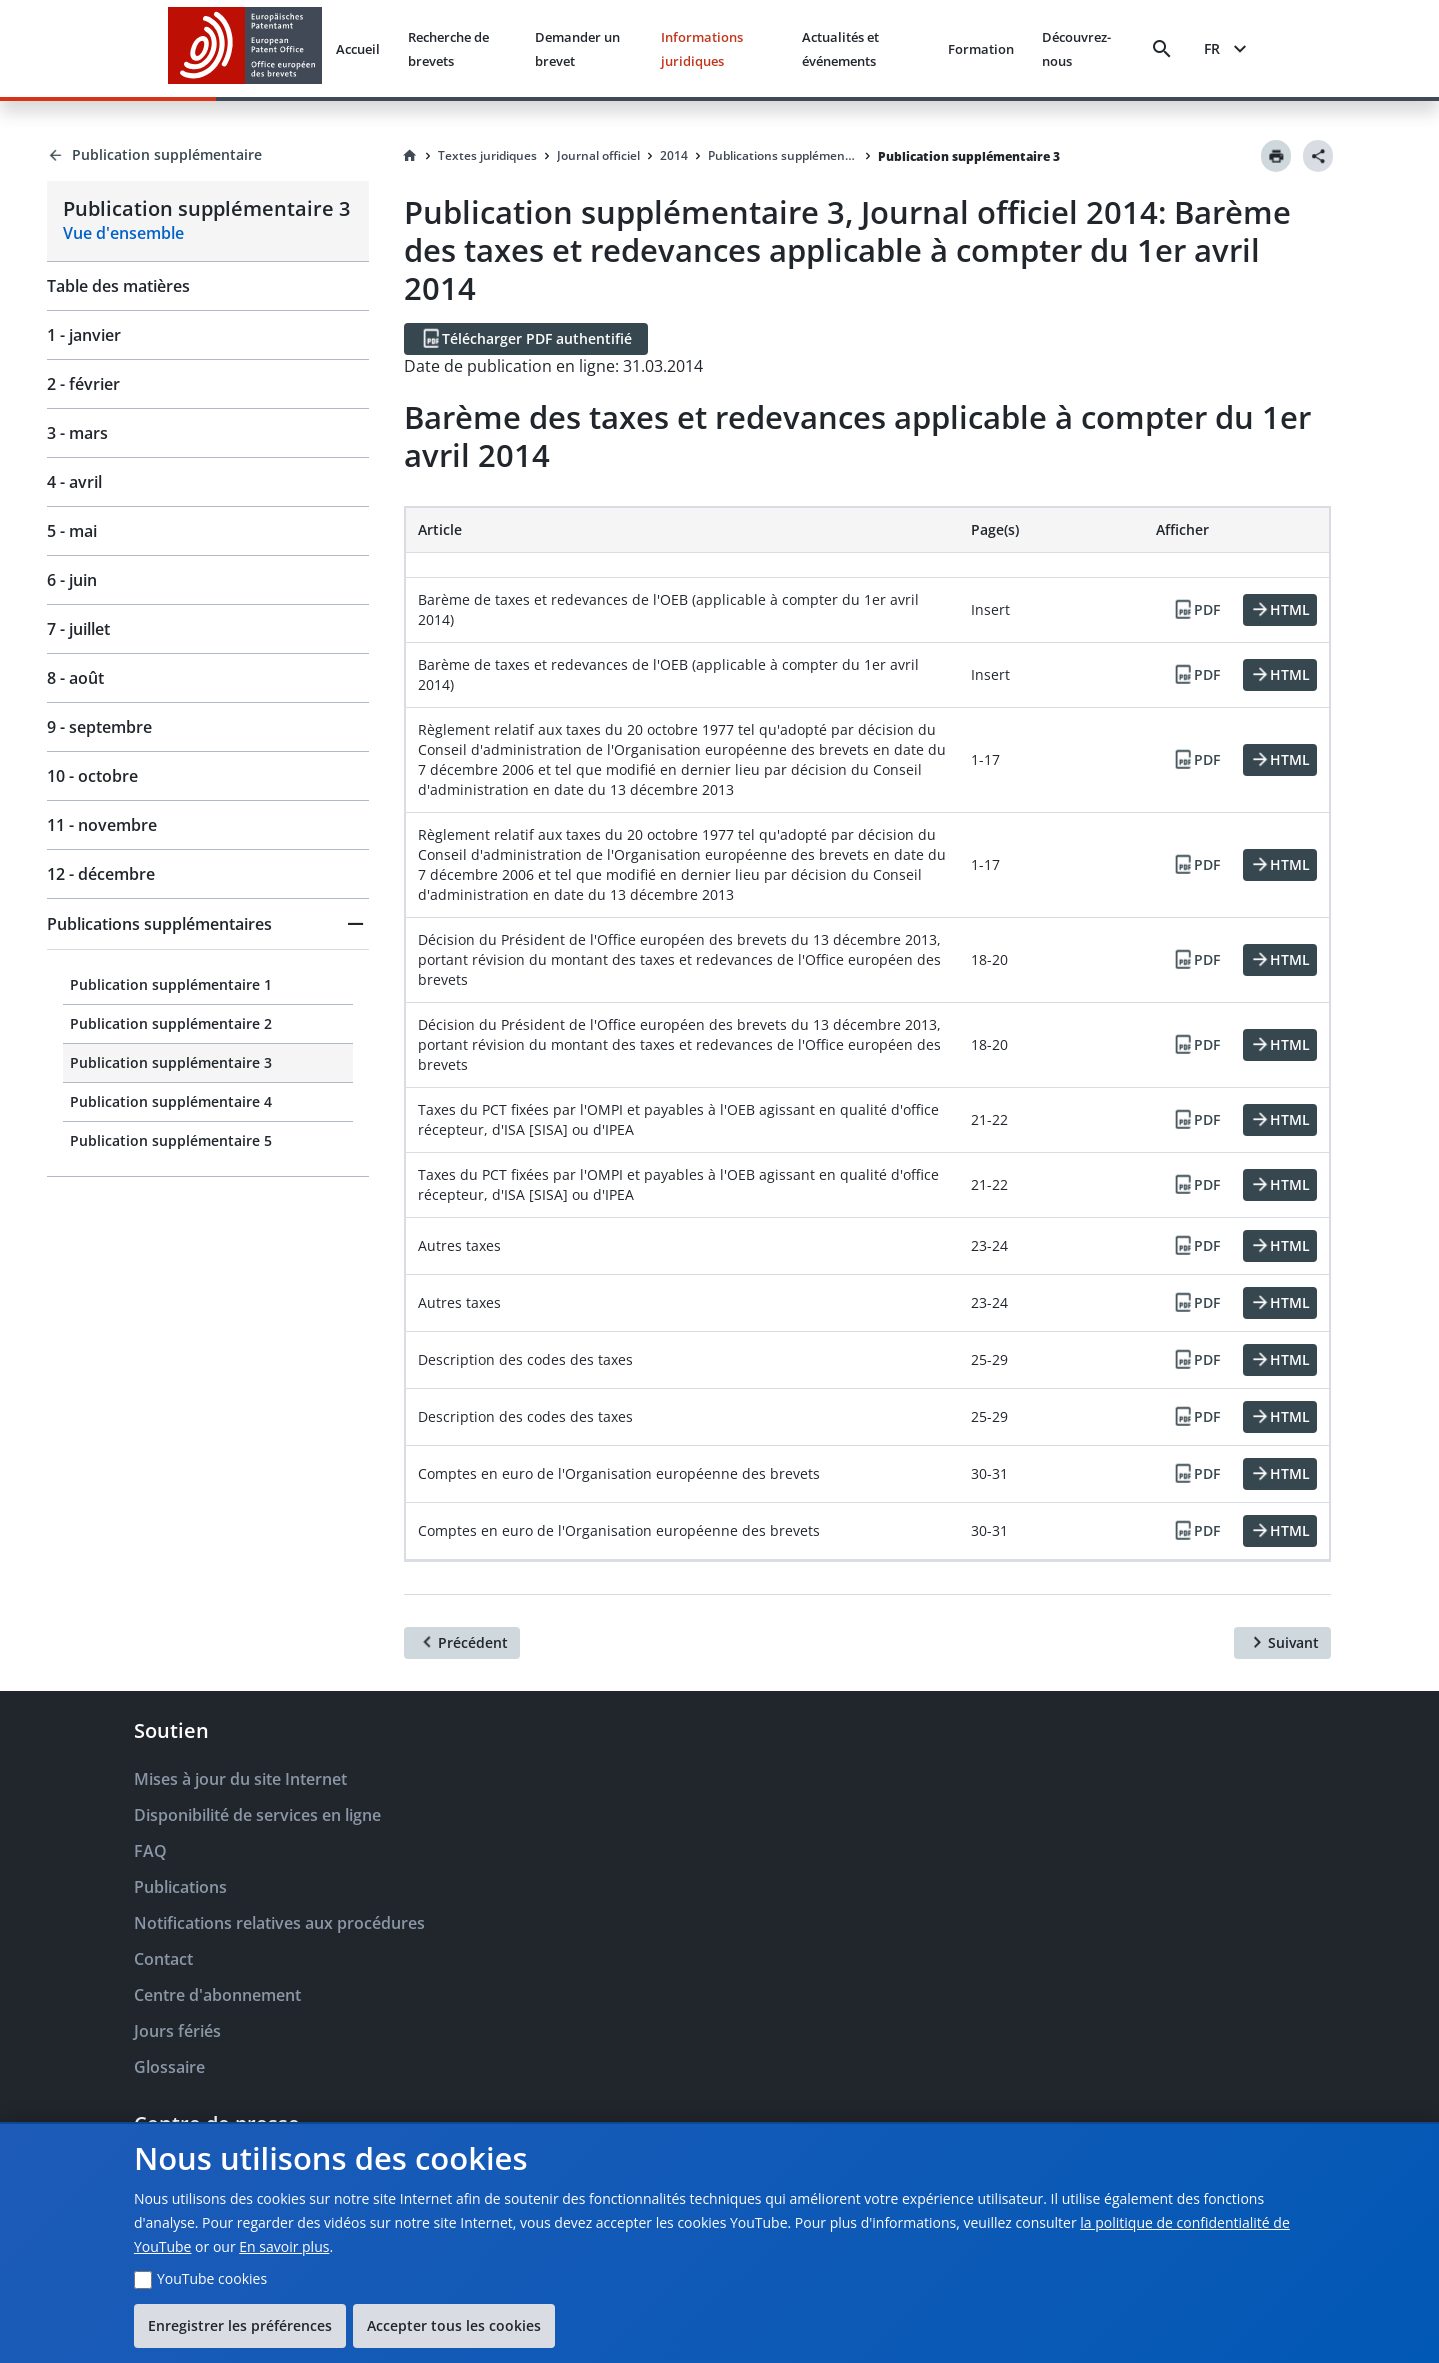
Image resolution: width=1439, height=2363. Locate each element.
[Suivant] (1282, 1643)
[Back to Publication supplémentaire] (208, 155)
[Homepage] (410, 156)
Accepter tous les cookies (454, 2325)
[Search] (1162, 49)
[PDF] (1196, 610)
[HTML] (1280, 610)
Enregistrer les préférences (240, 2325)
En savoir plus (284, 2246)
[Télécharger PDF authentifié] (526, 339)
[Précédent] (462, 1643)
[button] (208, 924)
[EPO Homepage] (245, 48)
